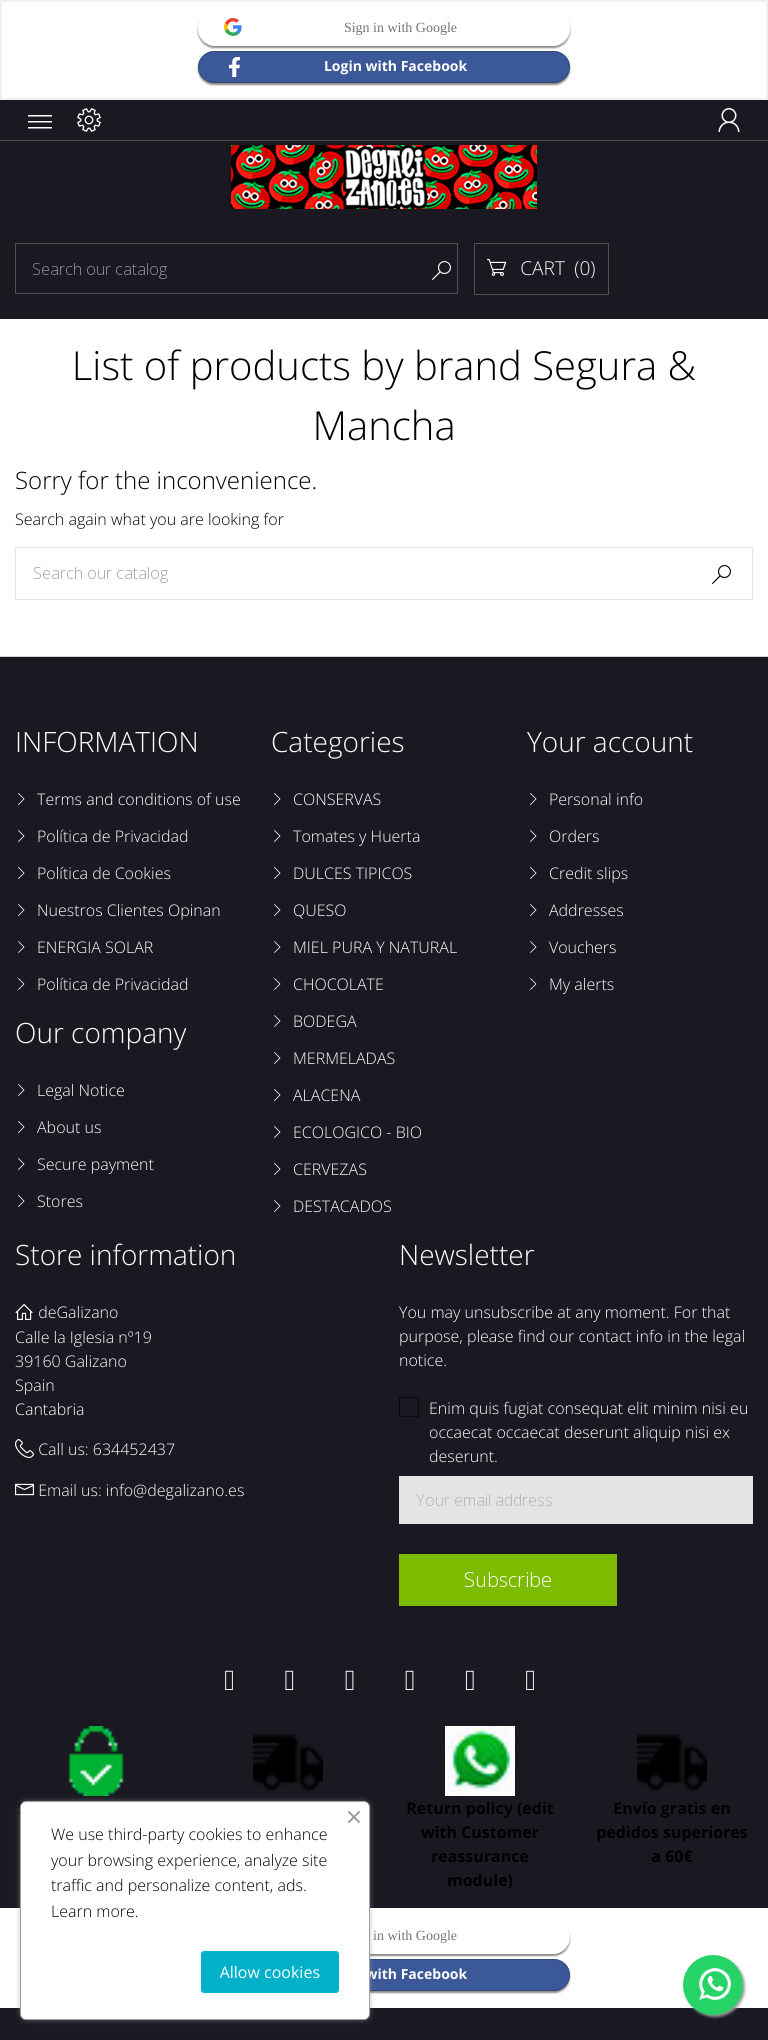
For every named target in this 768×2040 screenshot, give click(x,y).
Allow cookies (270, 1972)
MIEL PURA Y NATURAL (375, 947)
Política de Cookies (104, 873)
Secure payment (95, 1164)
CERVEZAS (330, 1169)
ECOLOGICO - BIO (357, 1132)
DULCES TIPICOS (352, 873)
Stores (60, 1201)
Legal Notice (81, 1090)
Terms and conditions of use (139, 799)
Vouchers (583, 947)
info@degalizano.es (175, 1490)
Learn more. (95, 1911)
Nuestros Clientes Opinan (129, 910)
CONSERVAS (337, 799)
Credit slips (588, 873)
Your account (610, 742)
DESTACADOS (342, 1206)
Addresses (586, 910)
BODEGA (325, 1021)
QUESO (320, 910)
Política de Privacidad (112, 836)
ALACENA (326, 1095)
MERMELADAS (344, 1058)
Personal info (596, 799)
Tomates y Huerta (356, 836)
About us (69, 1127)
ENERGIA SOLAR (95, 947)
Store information (125, 1255)
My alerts (581, 984)
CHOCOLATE (338, 984)
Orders (574, 836)
